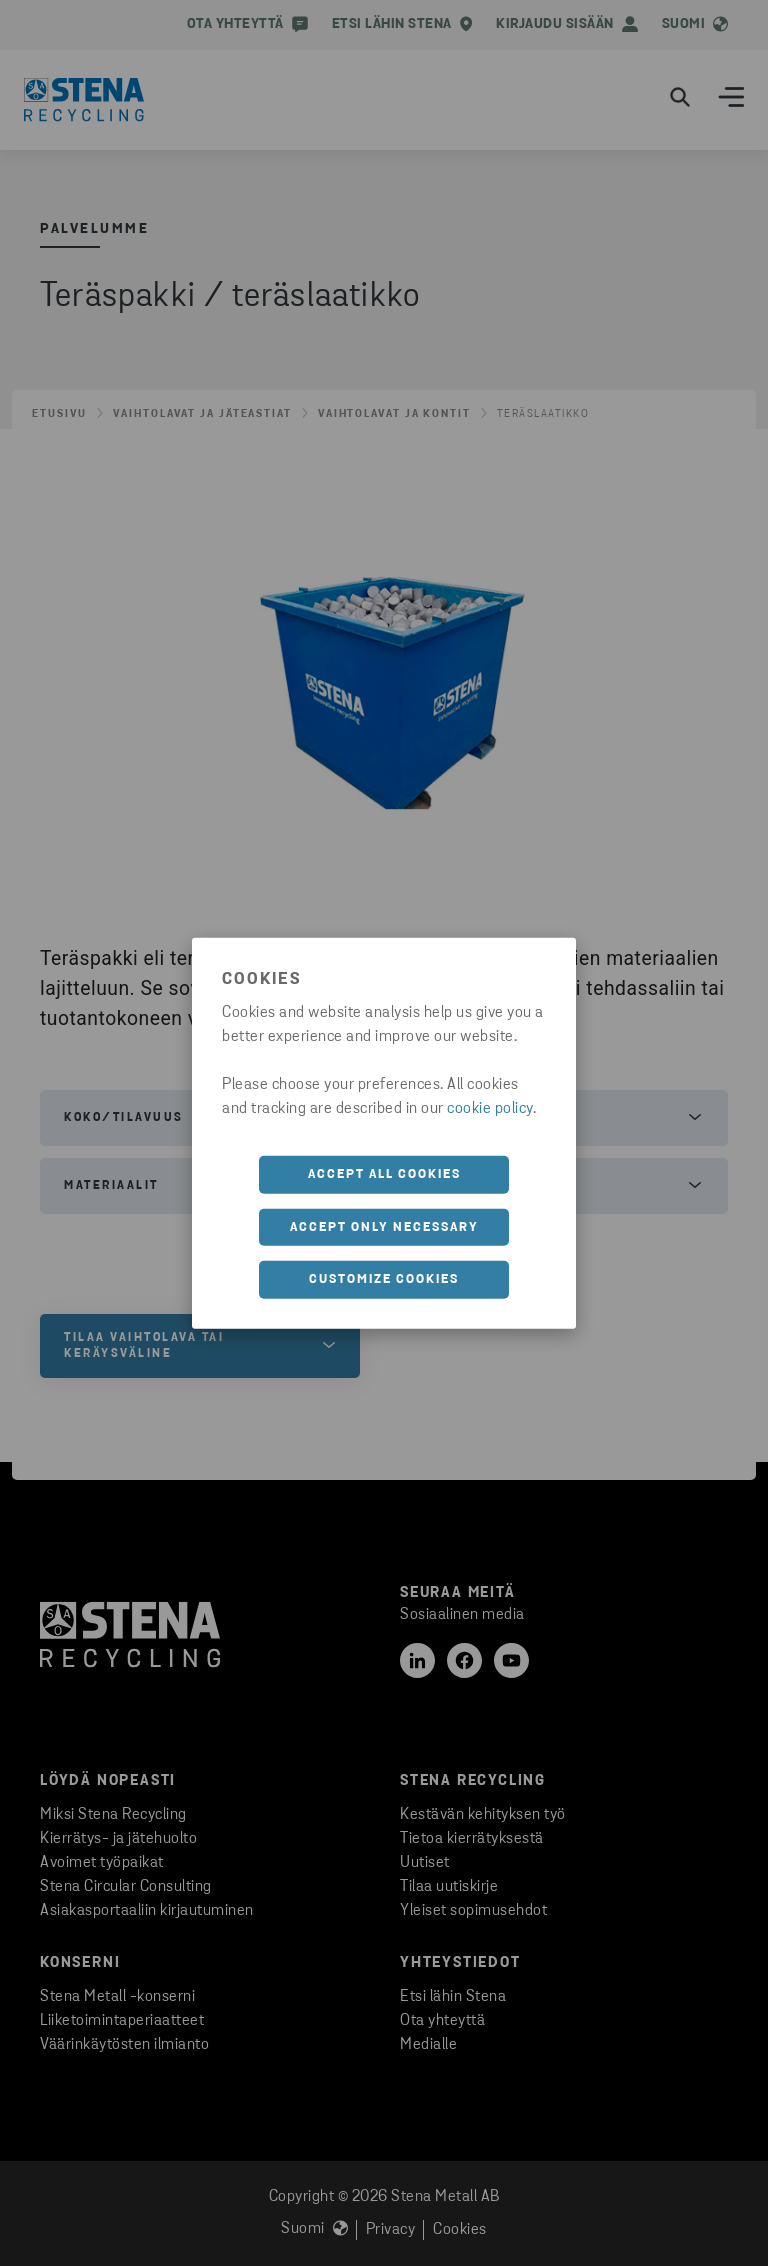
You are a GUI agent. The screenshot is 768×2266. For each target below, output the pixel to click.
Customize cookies (384, 1279)
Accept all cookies (384, 1174)
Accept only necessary (384, 1226)
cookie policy (490, 1109)
